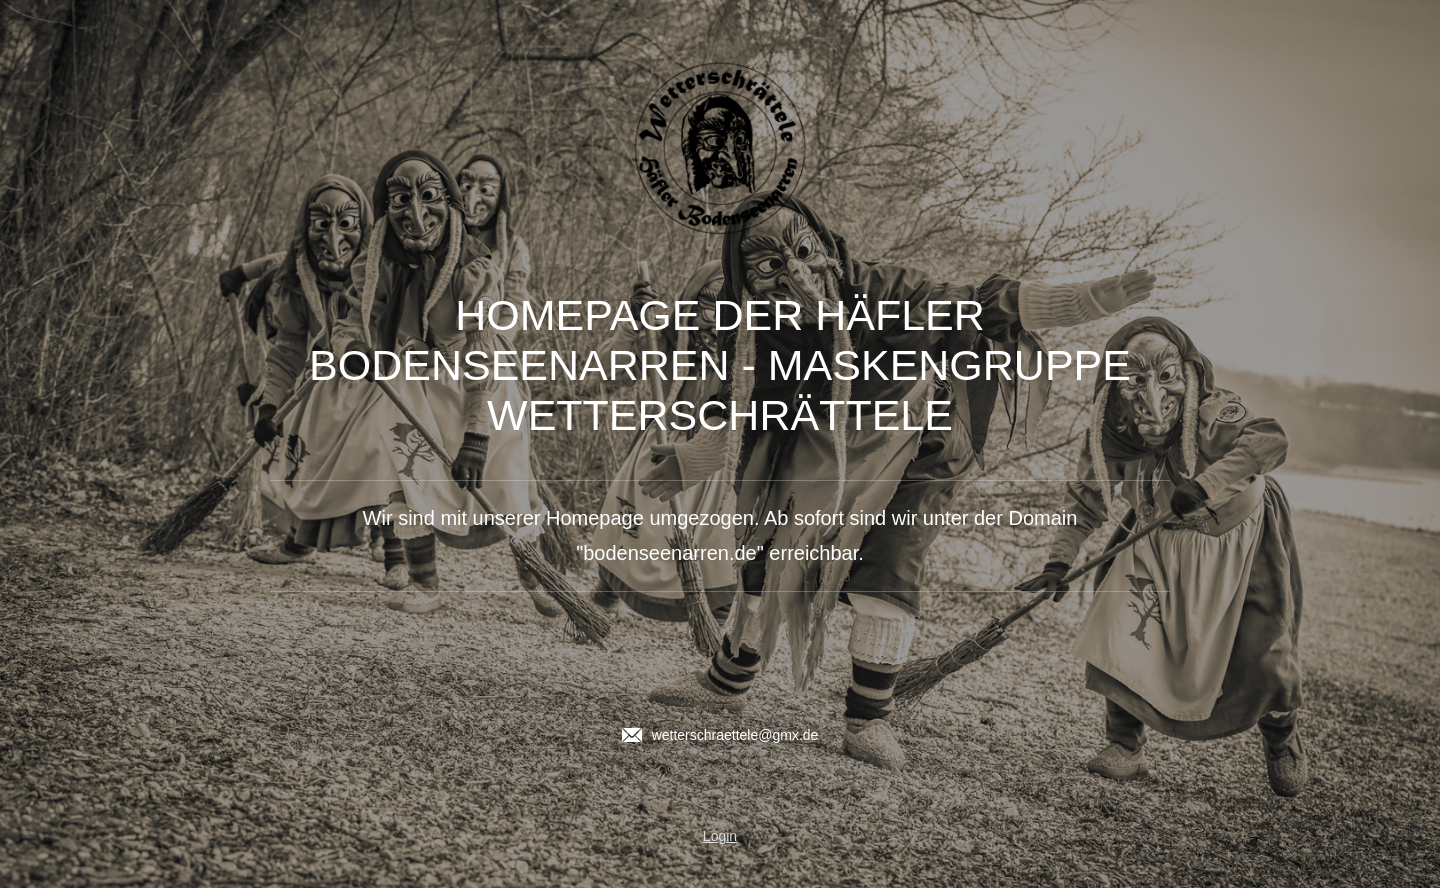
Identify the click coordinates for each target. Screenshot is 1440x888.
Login (720, 836)
